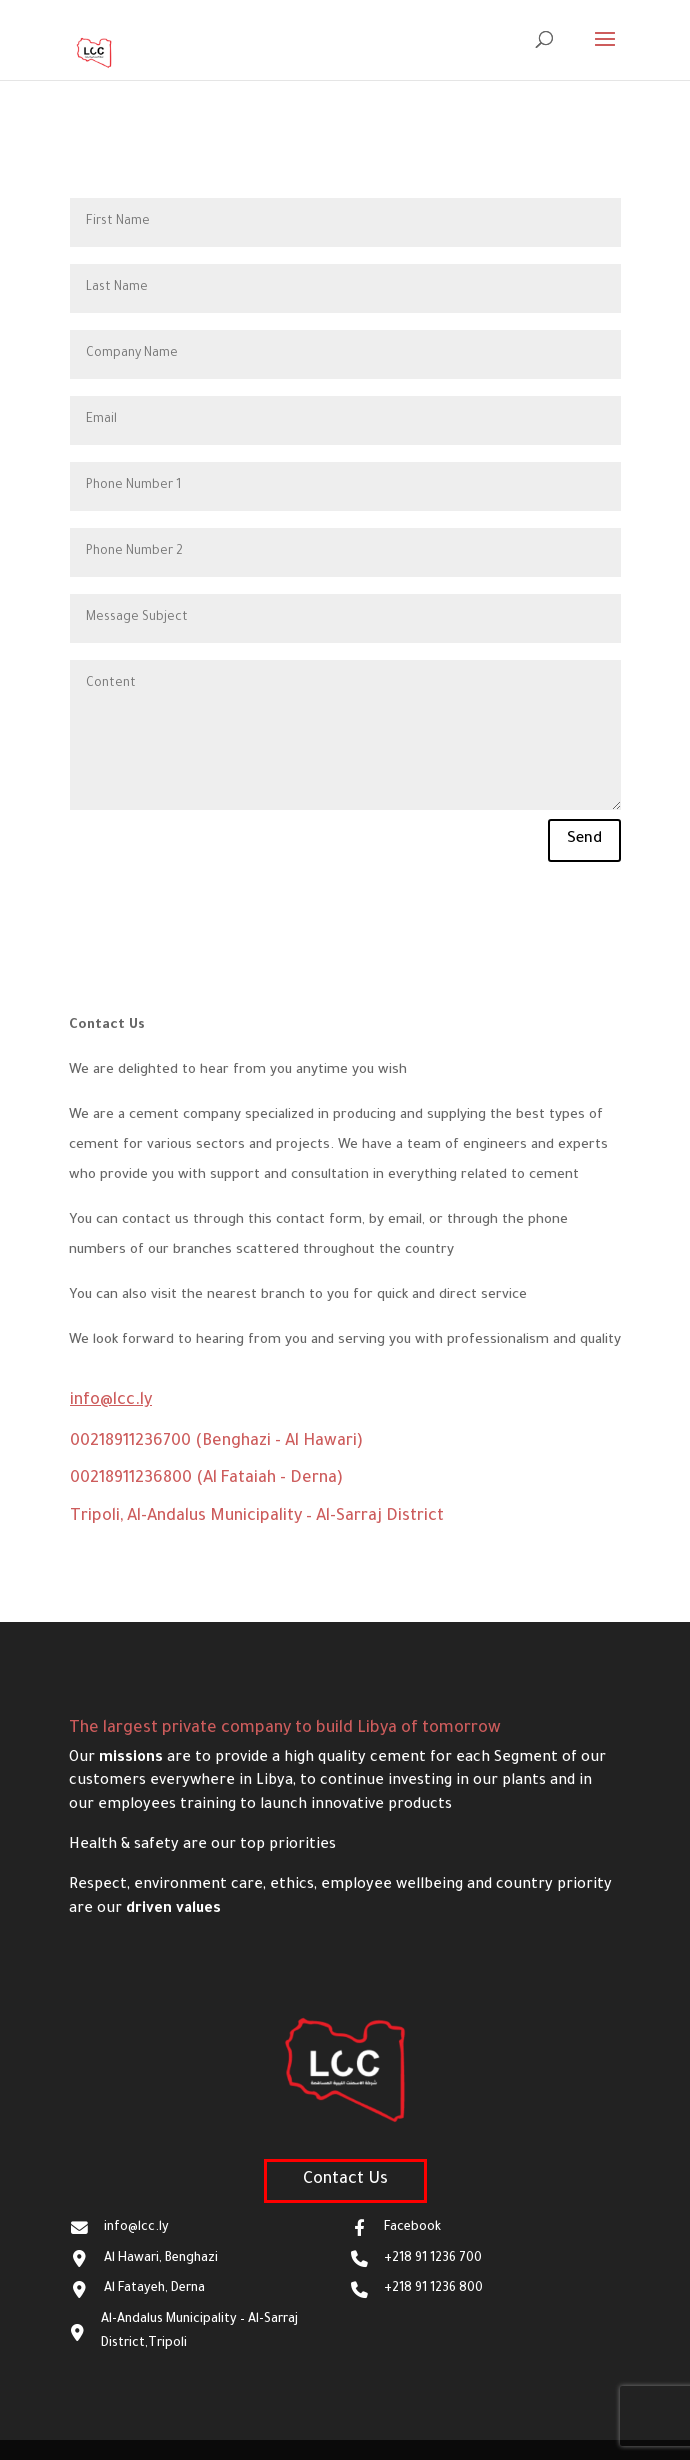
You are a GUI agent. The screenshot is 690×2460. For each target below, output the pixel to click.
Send (584, 839)
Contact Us (345, 2180)
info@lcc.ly (111, 1401)
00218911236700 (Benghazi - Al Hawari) (216, 1442)
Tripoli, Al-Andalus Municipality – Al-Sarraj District (257, 1517)
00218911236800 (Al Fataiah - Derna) (206, 1479)
